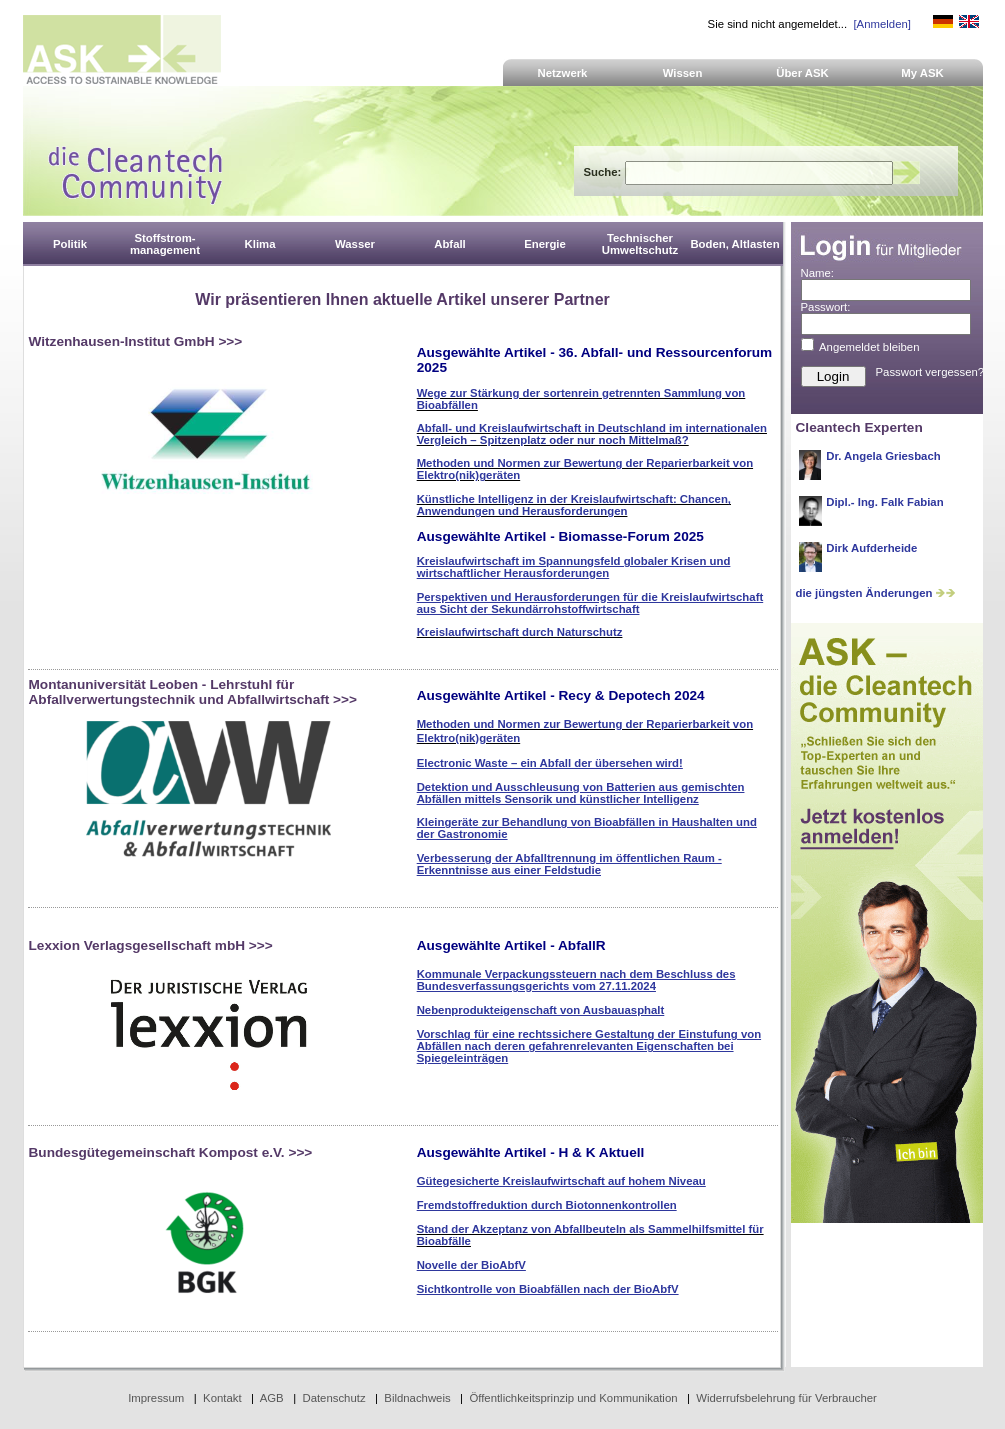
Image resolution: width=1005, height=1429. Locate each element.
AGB (272, 1398)
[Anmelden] (881, 24)
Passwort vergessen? (930, 372)
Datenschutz (333, 1398)
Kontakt (222, 1398)
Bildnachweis (417, 1398)
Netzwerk (563, 73)
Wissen (683, 73)
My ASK (922, 73)
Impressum (156, 1398)
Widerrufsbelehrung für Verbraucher (786, 1398)
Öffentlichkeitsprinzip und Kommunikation (573, 1398)
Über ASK (802, 73)
